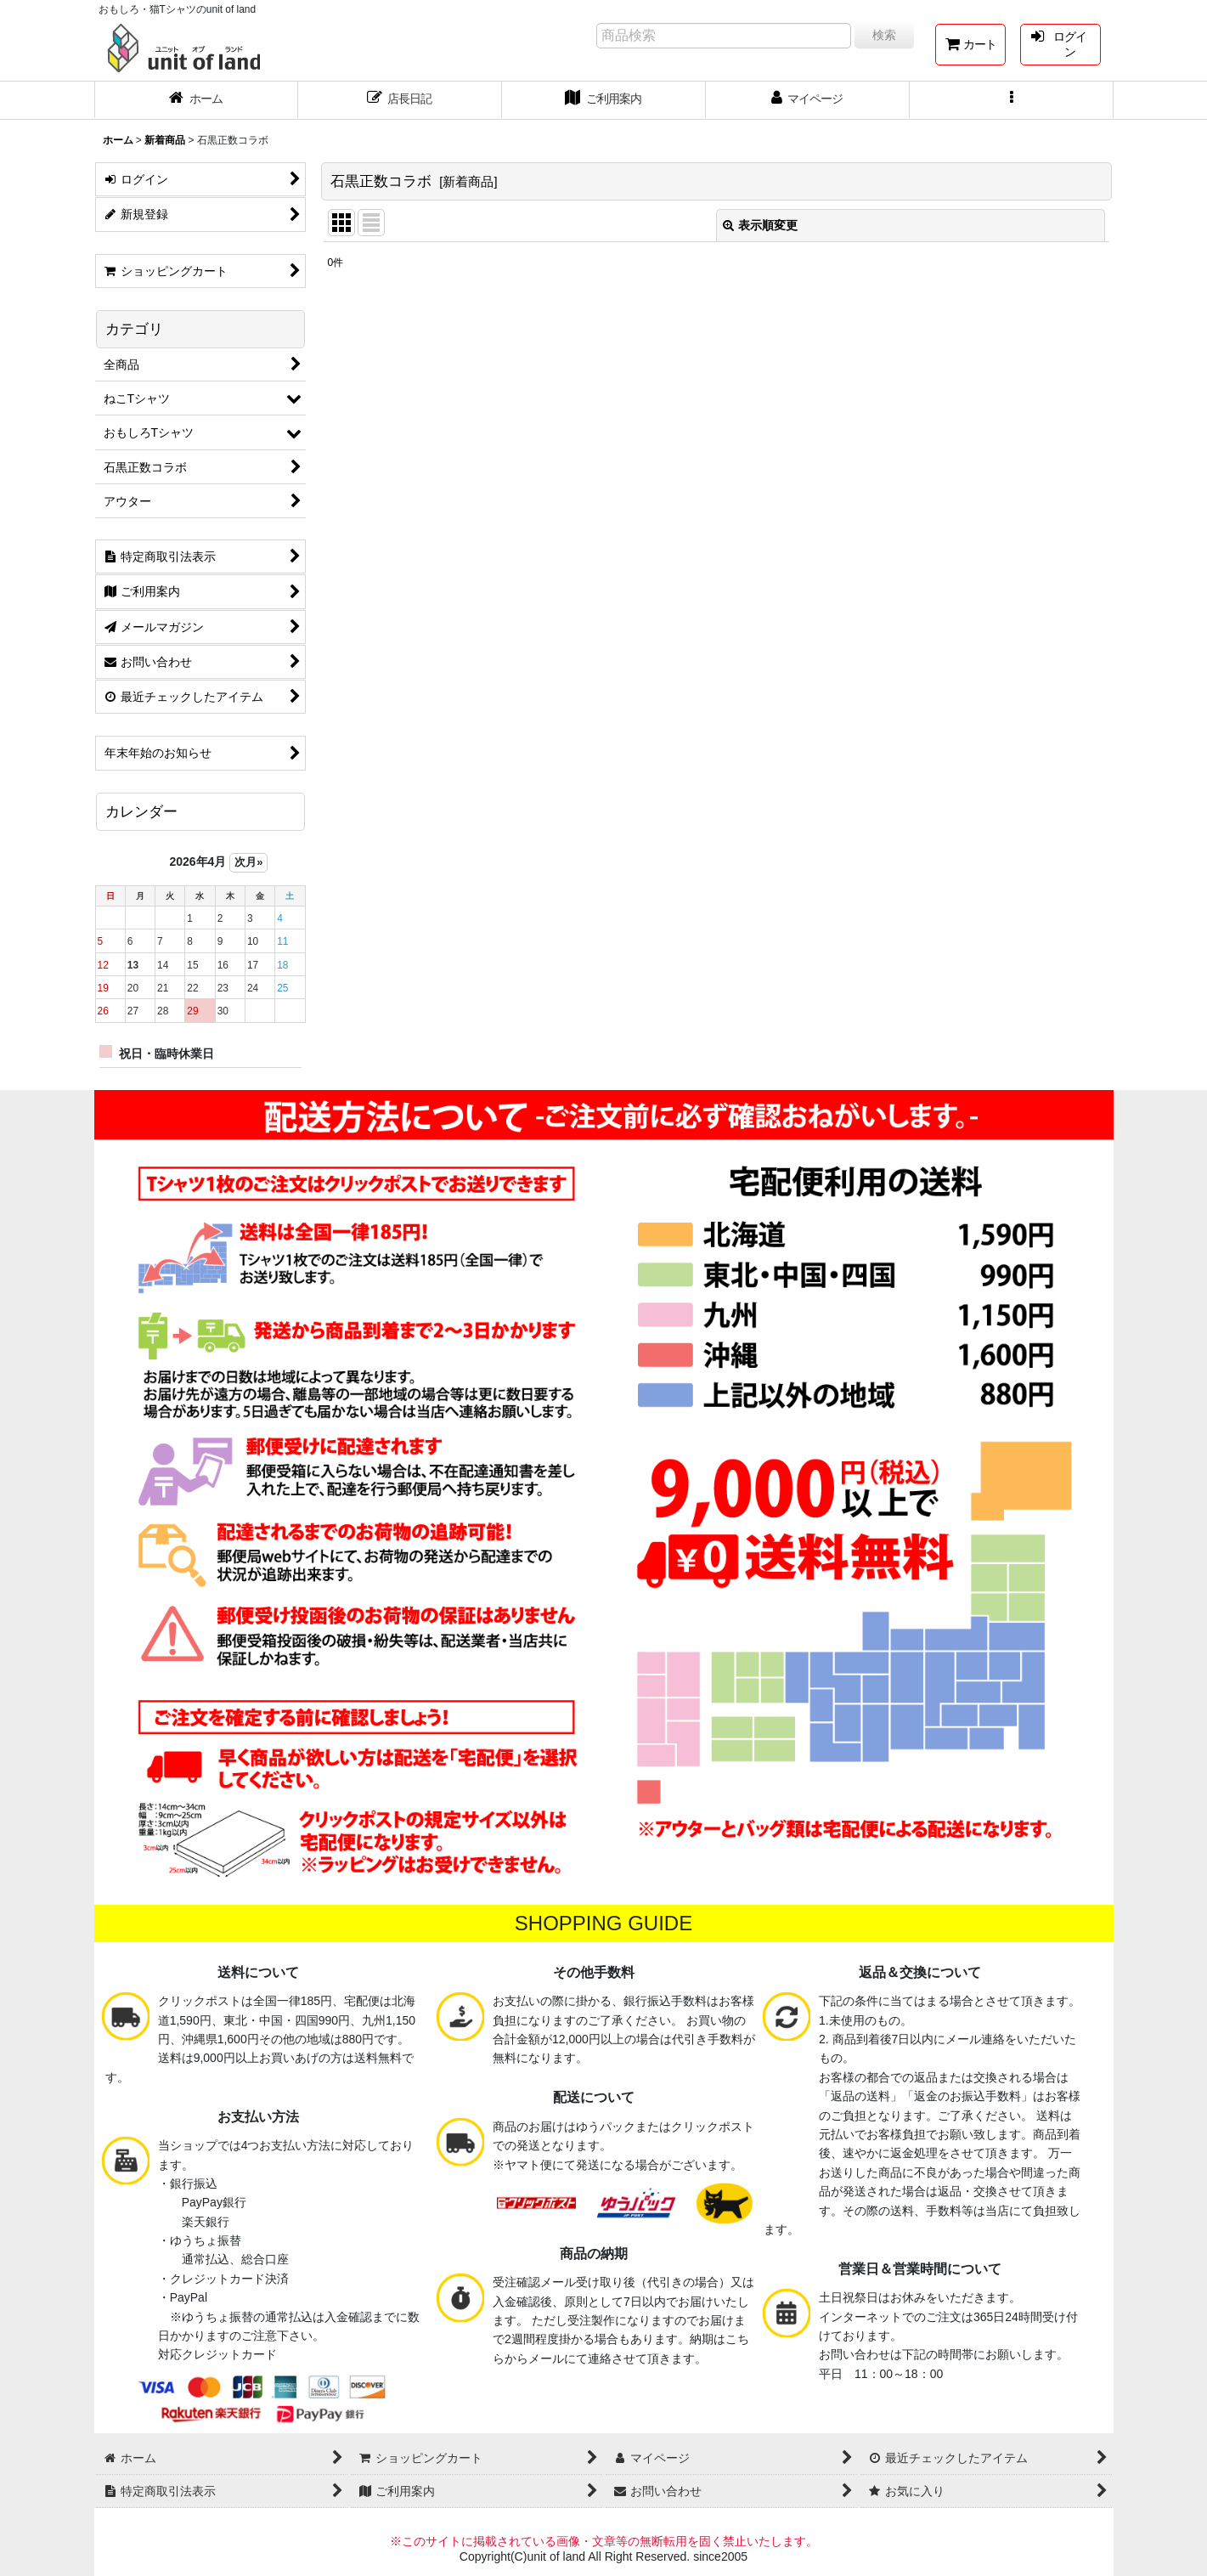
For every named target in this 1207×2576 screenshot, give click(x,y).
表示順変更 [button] (760, 225)
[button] (1012, 100)
